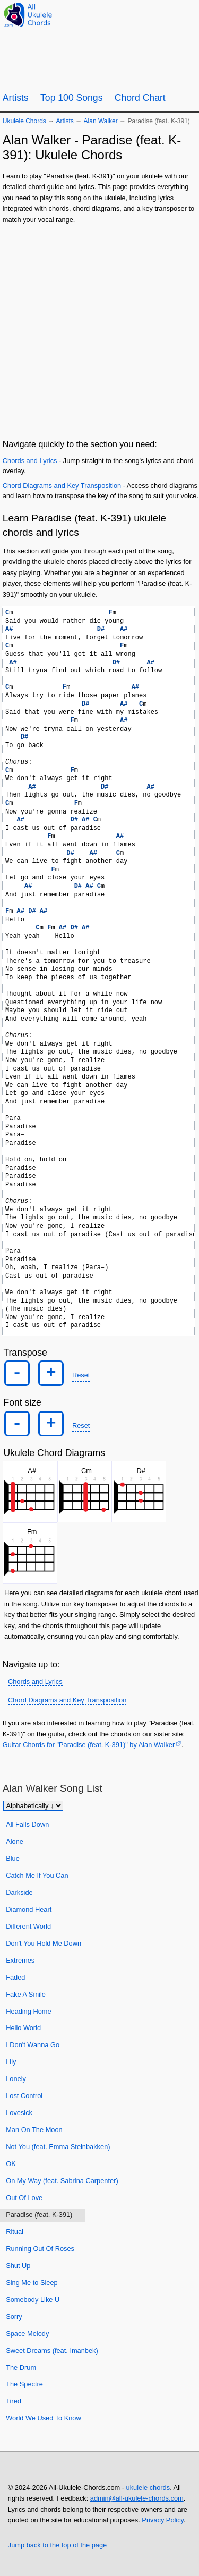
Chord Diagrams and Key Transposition (62, 486)
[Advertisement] (99, 330)
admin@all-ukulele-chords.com (137, 2498)
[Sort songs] (33, 1806)
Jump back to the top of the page (57, 2545)
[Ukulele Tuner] (135, 14)
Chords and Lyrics (30, 461)
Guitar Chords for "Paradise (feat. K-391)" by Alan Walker (89, 1745)
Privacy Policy (163, 2520)
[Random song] (161, 14)
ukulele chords (148, 2488)
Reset (81, 1375)
